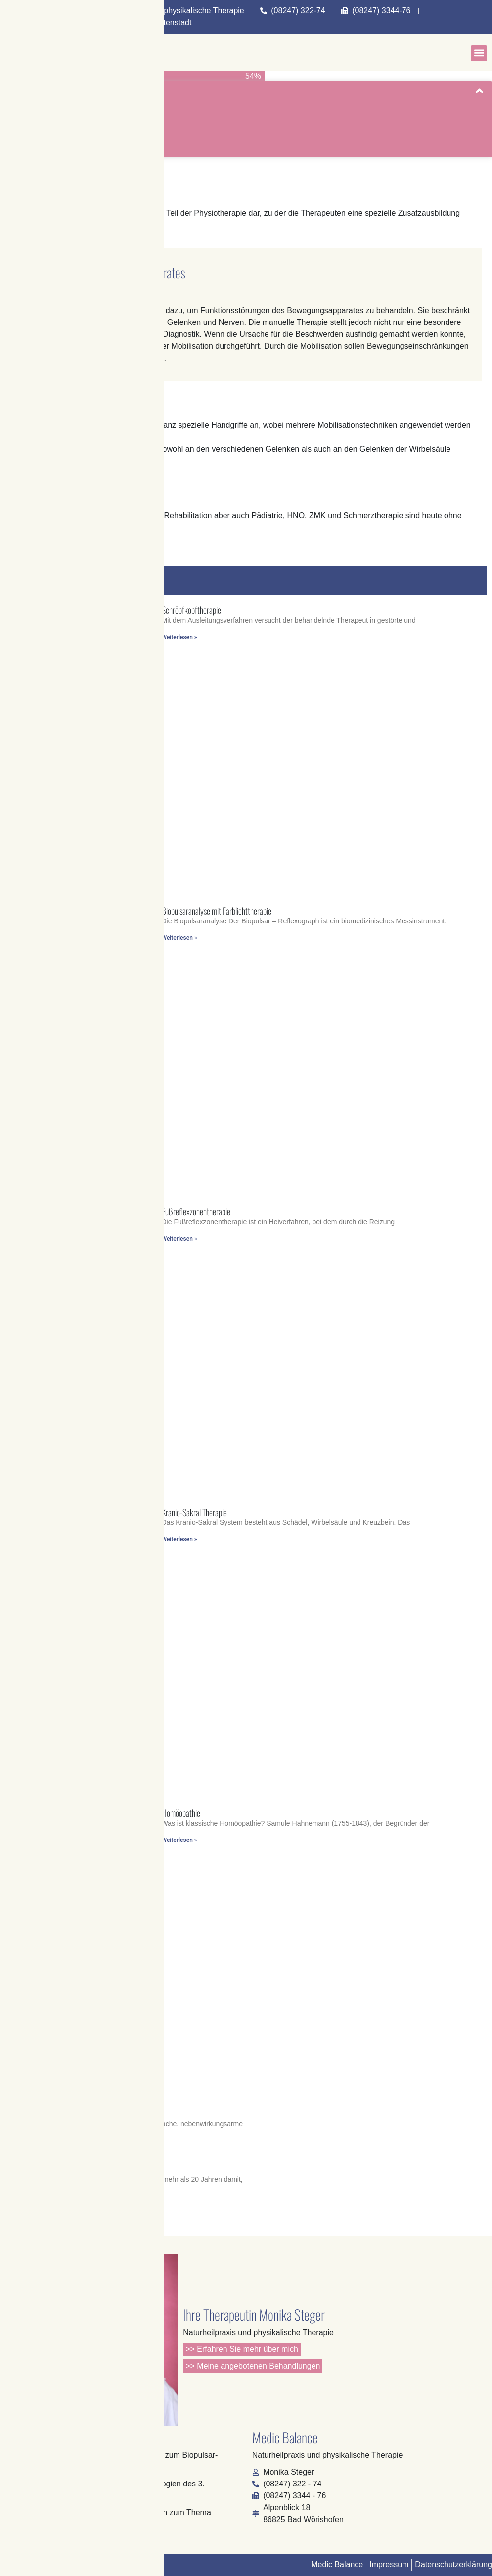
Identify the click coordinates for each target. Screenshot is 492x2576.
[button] (479, 53)
